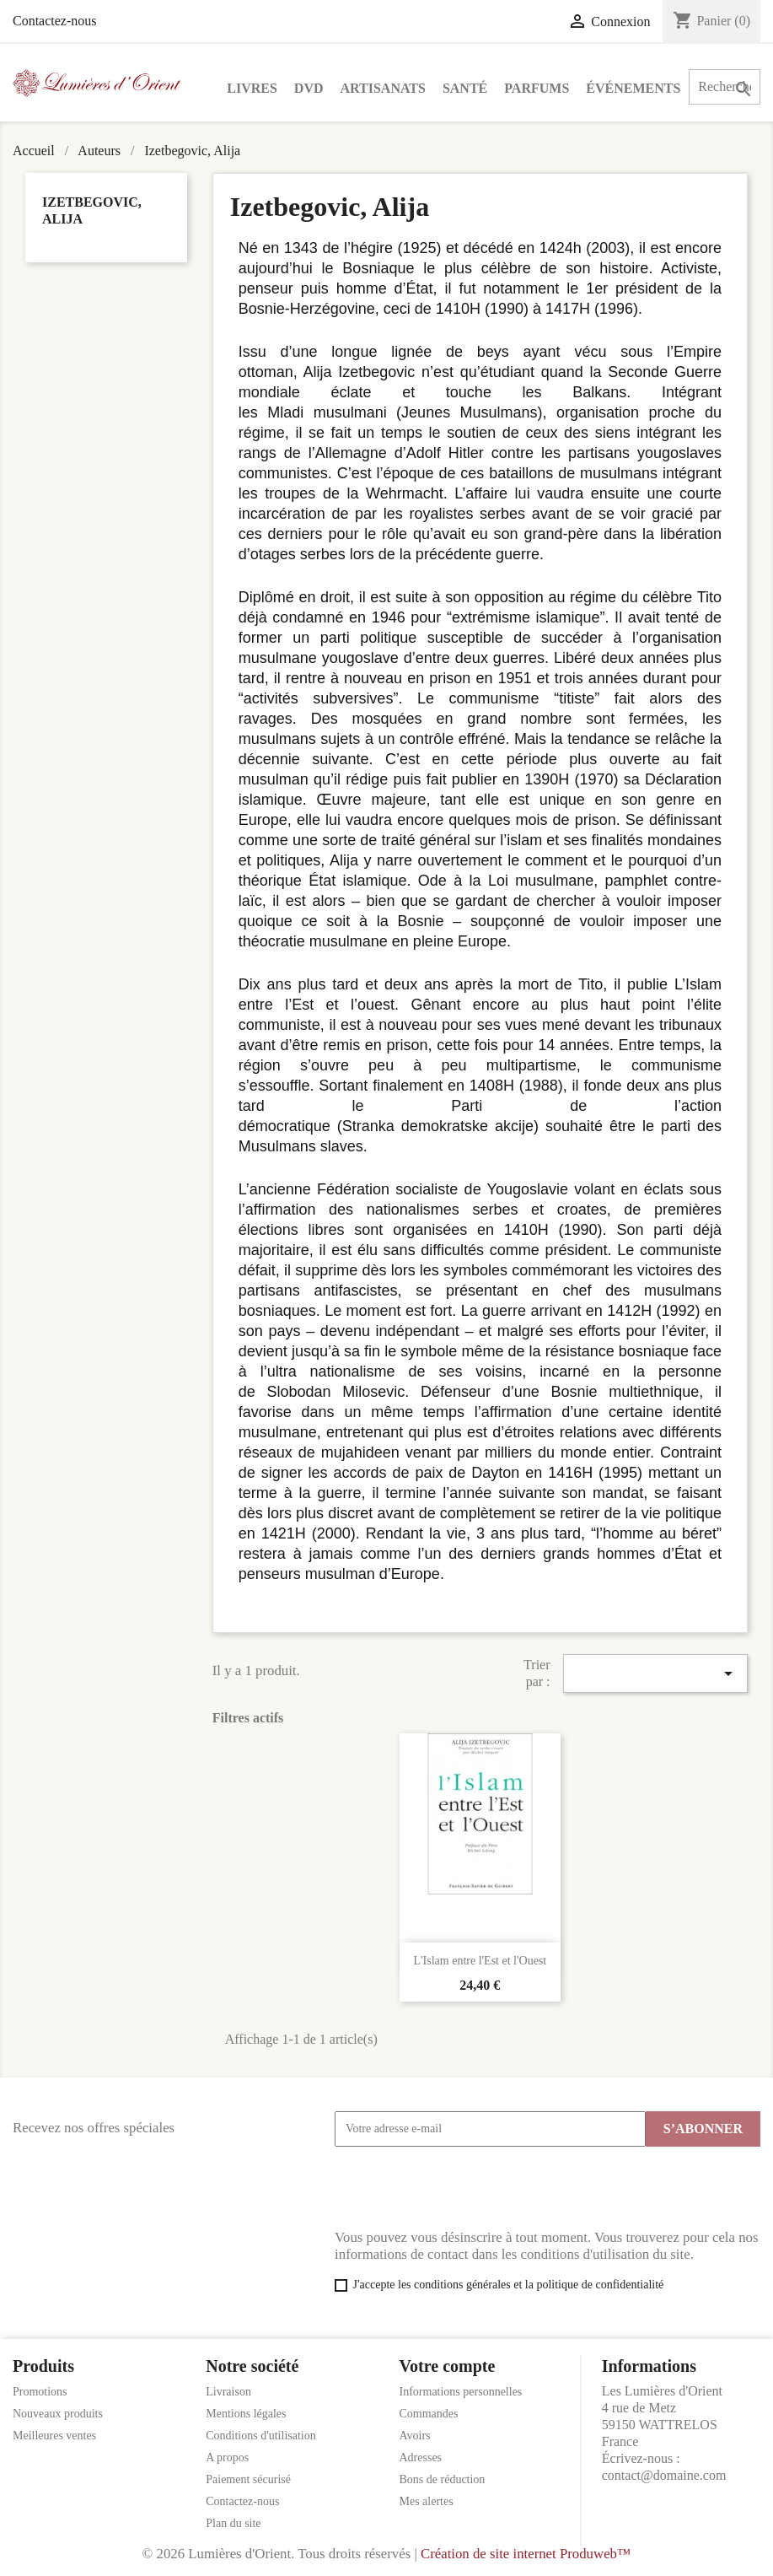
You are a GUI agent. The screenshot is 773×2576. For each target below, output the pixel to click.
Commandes (429, 2413)
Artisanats (383, 88)
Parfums (536, 88)
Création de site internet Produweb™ (526, 2554)
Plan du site (233, 2523)
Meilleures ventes (54, 2435)
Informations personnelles (461, 2391)
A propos (227, 2457)
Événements (633, 88)
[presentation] (463, 2188)
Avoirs (415, 2435)
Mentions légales (246, 2413)
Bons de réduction (443, 2479)
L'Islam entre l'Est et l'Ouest (480, 1960)
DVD (309, 88)
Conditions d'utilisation (260, 2435)
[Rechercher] (724, 87)
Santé (465, 88)
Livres (252, 88)
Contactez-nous (55, 20)
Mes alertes (427, 2501)
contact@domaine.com (664, 2475)
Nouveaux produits (58, 2413)
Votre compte (448, 2366)
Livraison (228, 2391)
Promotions (40, 2391)
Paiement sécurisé (248, 2479)
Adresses (421, 2457)
